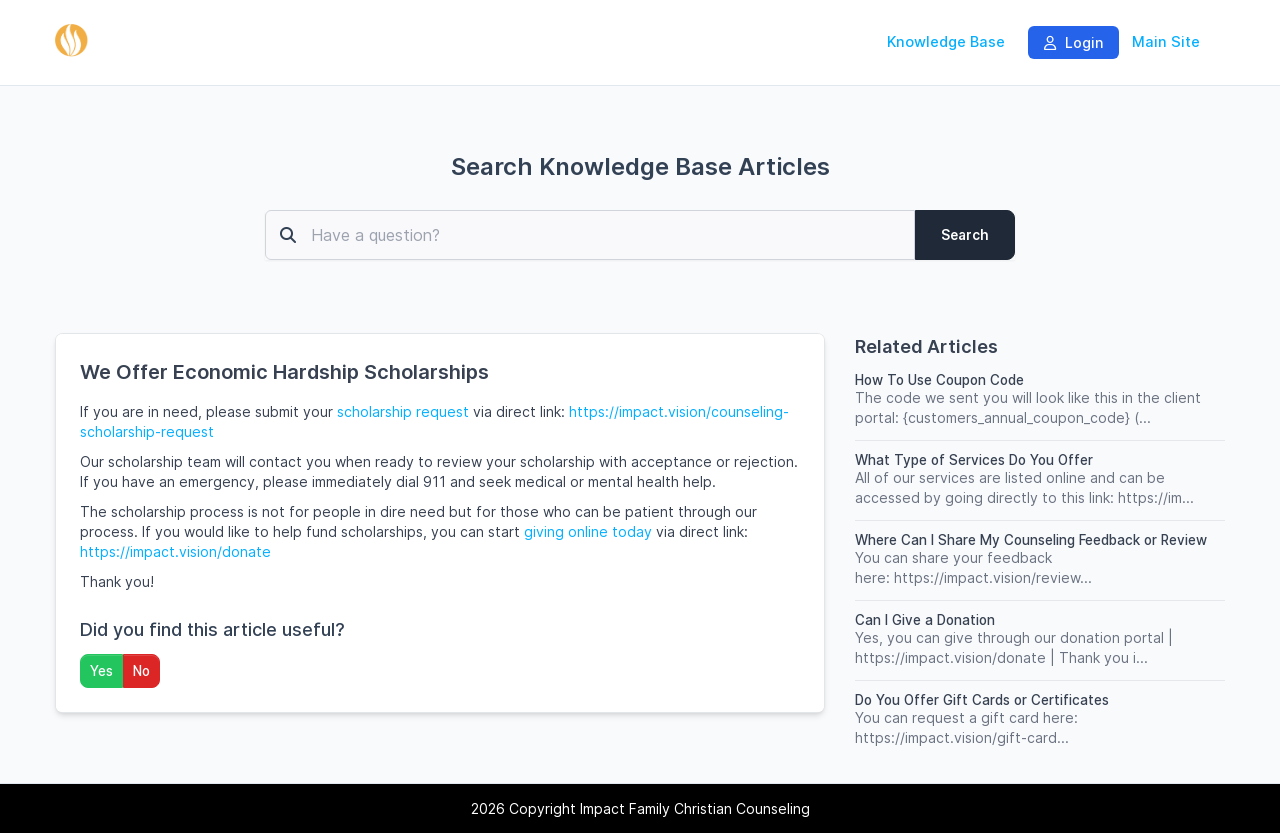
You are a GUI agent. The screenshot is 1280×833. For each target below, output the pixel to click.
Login (1073, 42)
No (141, 671)
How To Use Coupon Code (939, 380)
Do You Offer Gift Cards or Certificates (982, 700)
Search (965, 235)
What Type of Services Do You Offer (974, 460)
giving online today (588, 531)
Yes (101, 671)
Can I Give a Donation (925, 620)
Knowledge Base (946, 42)
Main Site (1166, 42)
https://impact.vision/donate (175, 551)
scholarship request (403, 411)
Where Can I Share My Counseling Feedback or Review (1031, 540)
